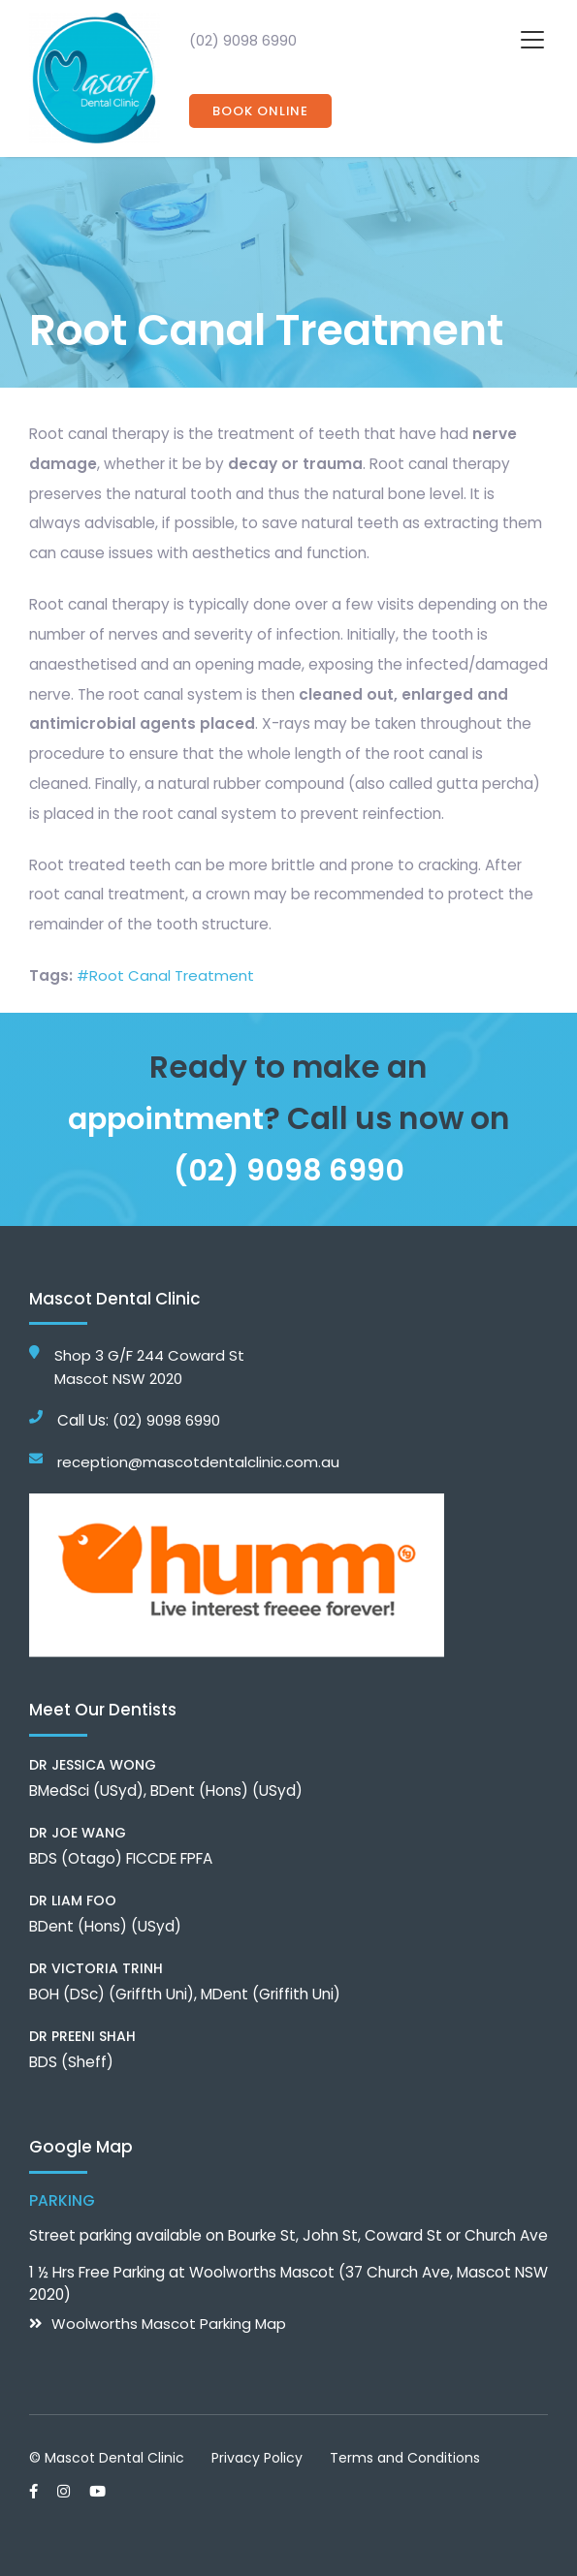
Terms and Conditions (405, 2456)
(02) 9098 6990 (243, 40)
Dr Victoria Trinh (96, 1967)
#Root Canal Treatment (166, 975)
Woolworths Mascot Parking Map (169, 2322)
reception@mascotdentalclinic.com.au (198, 1462)
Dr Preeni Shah (82, 2035)
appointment (166, 1118)
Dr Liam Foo (72, 1899)
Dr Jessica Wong (92, 1764)
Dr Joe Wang (77, 1831)
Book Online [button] (260, 111)
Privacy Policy (257, 2456)
